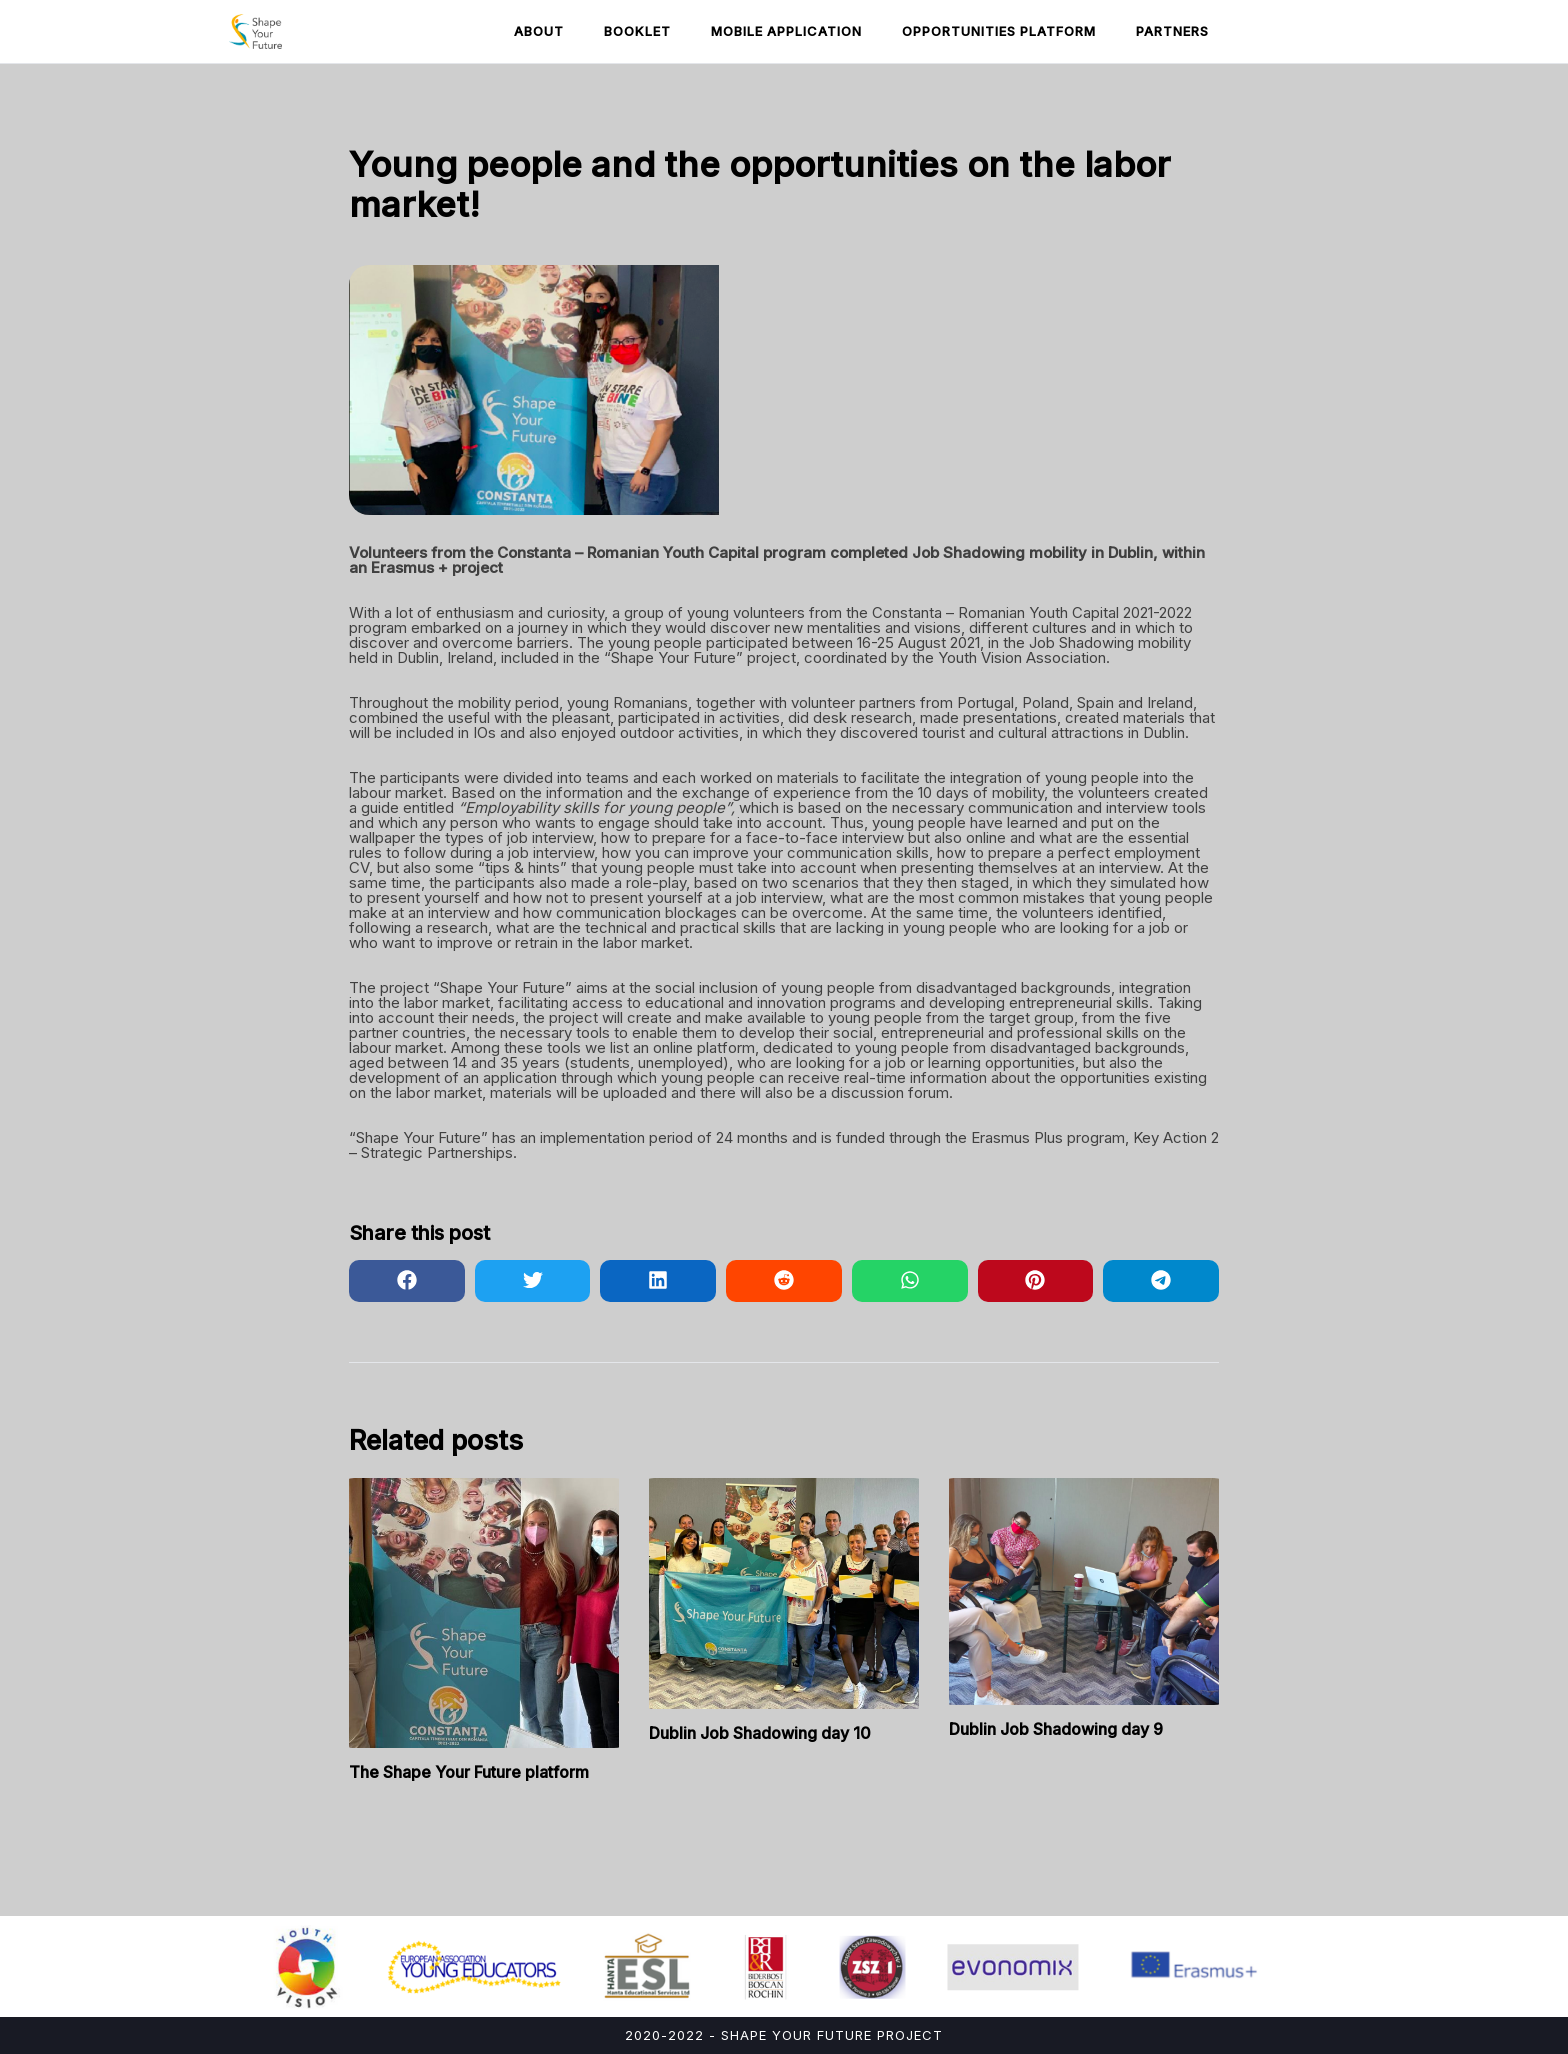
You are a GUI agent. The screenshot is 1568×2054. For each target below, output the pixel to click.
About (539, 31)
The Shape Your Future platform (469, 1772)
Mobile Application (786, 31)
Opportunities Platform (999, 31)
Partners (1172, 31)
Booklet (637, 31)
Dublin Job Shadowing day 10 (760, 1733)
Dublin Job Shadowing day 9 (1056, 1729)
